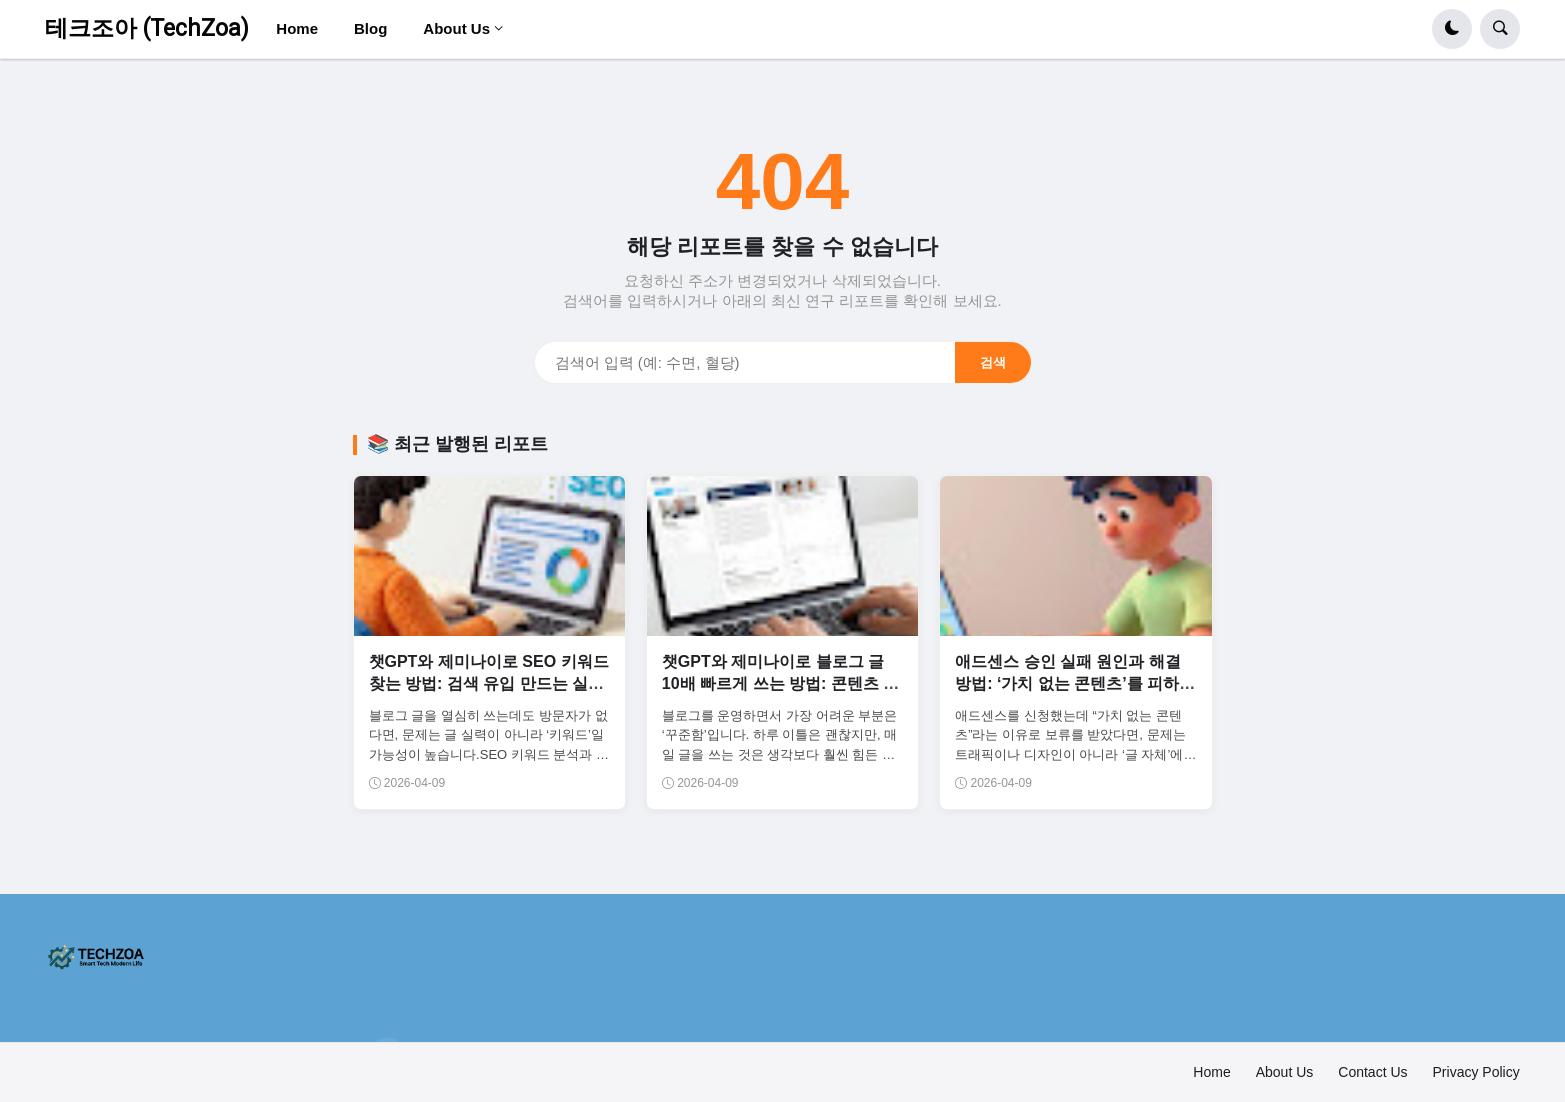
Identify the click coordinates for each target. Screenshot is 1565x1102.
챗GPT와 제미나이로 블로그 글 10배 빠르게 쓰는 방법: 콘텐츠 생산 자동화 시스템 (780, 684)
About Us (1285, 1072)
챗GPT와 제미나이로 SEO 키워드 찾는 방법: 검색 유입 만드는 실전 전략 (489, 684)
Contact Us (1372, 1072)
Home (1211, 1072)
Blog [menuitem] (370, 28)
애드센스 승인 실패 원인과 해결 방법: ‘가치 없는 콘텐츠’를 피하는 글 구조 (1075, 684)
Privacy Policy (1476, 1072)
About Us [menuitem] (456, 28)
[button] (1452, 29)
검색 (993, 362)
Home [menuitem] (297, 28)
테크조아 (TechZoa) (147, 28)
